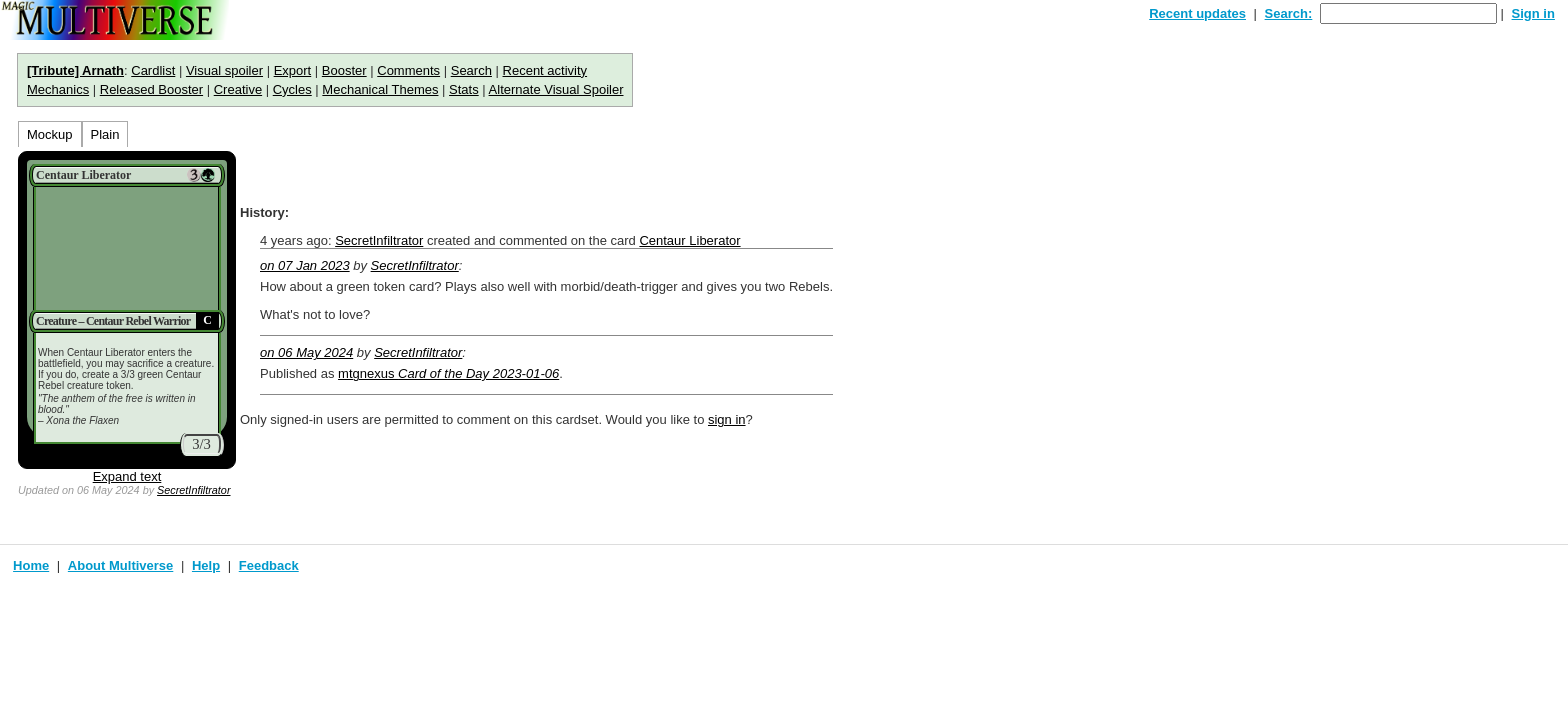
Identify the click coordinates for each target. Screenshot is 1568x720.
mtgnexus (448, 373)
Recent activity (545, 70)
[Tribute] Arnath (75, 70)
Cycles (292, 89)
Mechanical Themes (380, 89)
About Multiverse (120, 565)
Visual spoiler (224, 70)
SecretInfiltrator (193, 490)
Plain (105, 134)
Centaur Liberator (689, 240)
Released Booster (151, 89)
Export (293, 70)
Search (471, 70)
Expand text (127, 476)
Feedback (269, 565)
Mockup (50, 134)
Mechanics (58, 89)
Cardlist (153, 70)
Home (31, 565)
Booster (344, 70)
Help (206, 565)
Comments (408, 70)
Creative (238, 89)
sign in (727, 419)
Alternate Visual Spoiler (556, 89)
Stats (464, 89)
